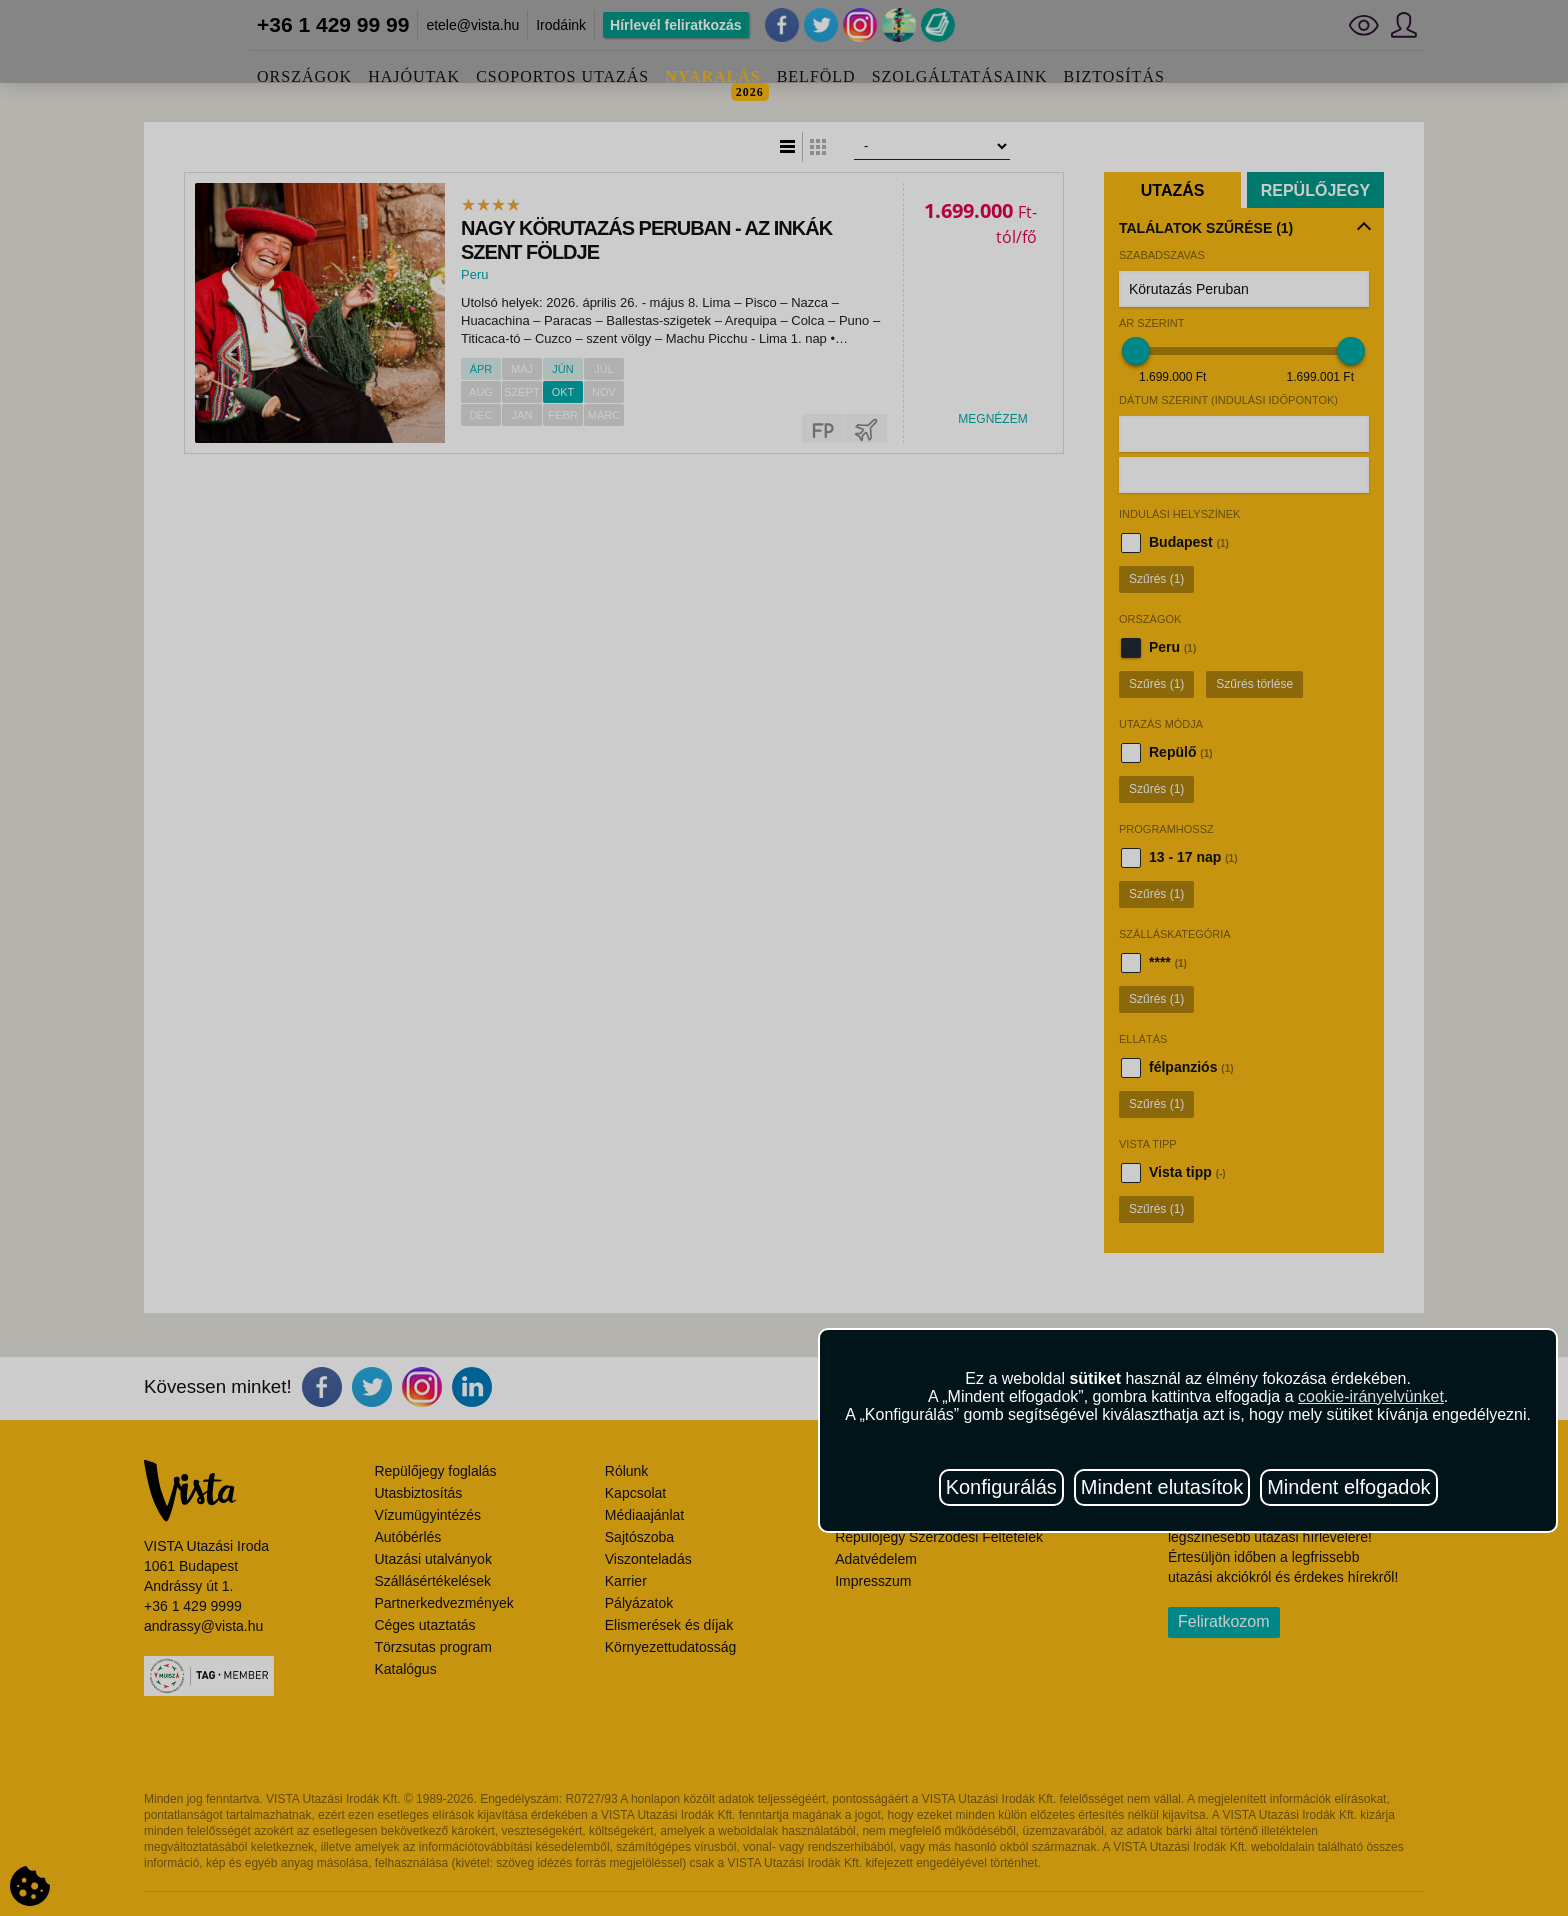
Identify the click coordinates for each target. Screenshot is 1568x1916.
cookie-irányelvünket (1371, 1396)
